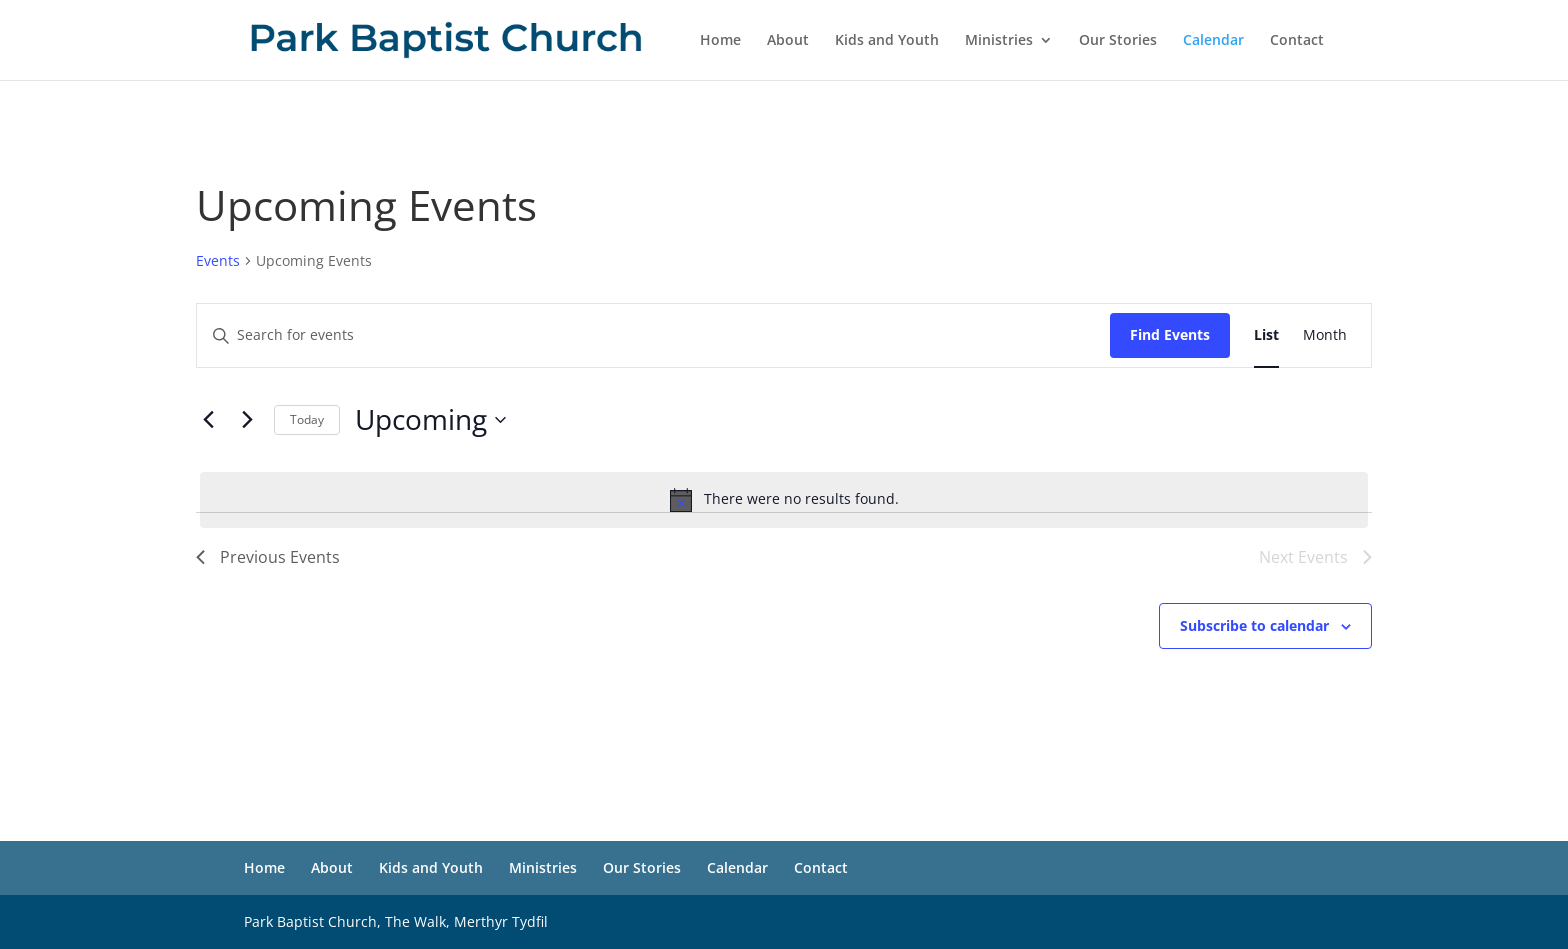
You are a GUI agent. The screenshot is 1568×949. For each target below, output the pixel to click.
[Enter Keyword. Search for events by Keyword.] (653, 335)
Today (307, 419)
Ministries (999, 41)
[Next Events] (247, 420)
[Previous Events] (208, 420)
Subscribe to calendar (1254, 625)
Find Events (1170, 334)
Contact (1297, 41)
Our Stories (1118, 41)
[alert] (784, 500)
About (788, 41)
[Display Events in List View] (1266, 335)
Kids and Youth (887, 41)
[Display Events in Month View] (1325, 335)
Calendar (1213, 41)
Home (720, 41)
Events (218, 260)
